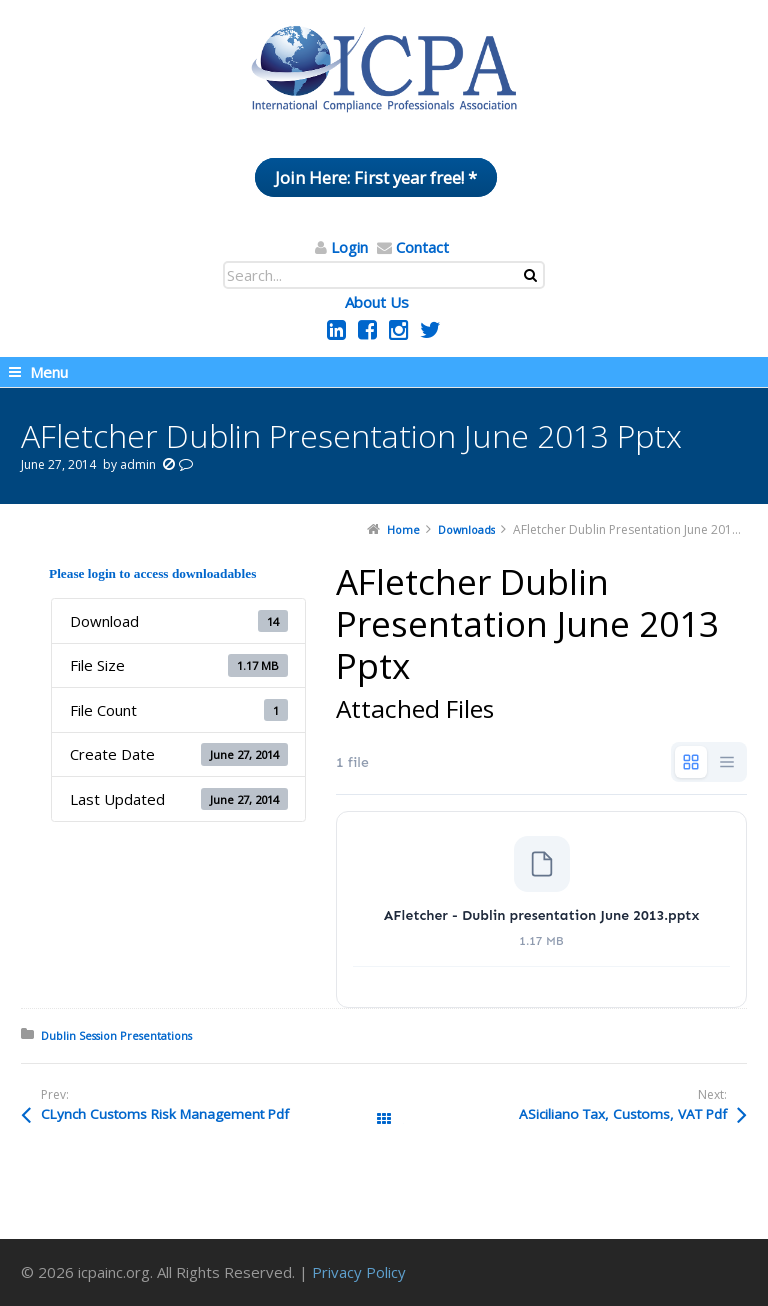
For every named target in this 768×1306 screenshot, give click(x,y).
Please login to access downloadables (152, 573)
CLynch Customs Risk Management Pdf (165, 1114)
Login (349, 247)
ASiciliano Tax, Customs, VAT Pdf (623, 1114)
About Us (377, 302)
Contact (422, 247)
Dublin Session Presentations (116, 1035)
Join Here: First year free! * (376, 177)
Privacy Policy (359, 1272)
